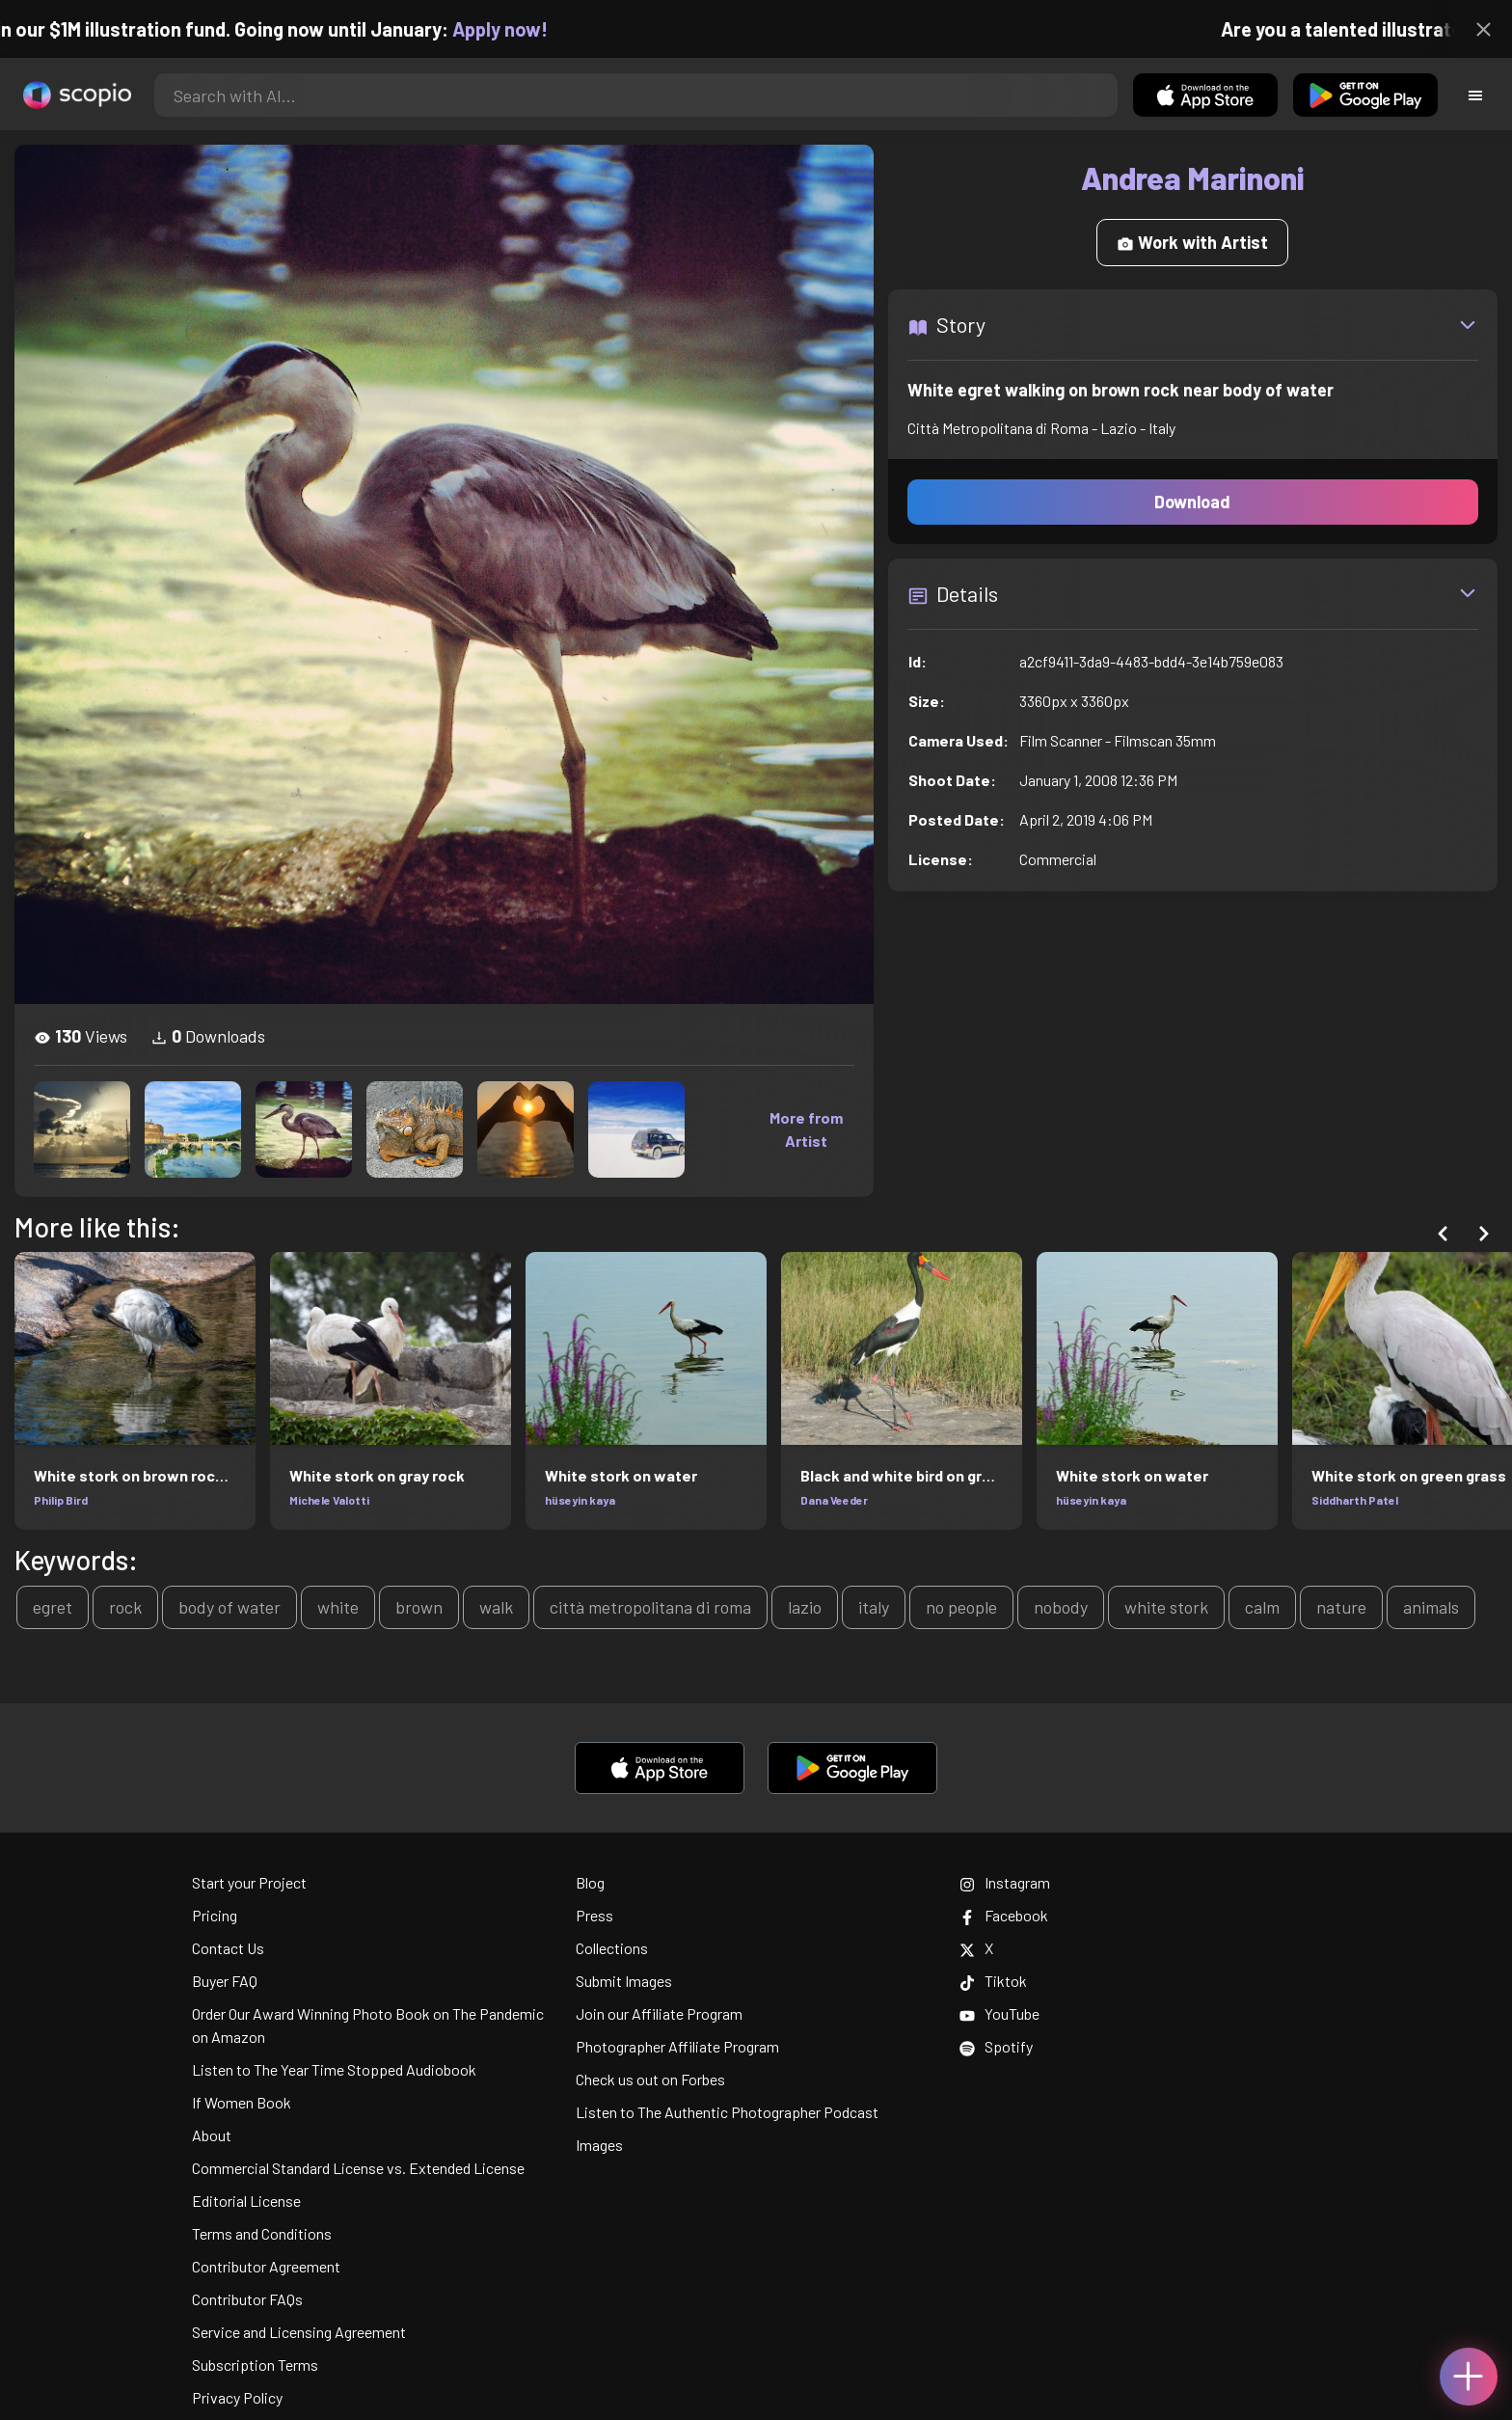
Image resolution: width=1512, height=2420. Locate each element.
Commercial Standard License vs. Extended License (358, 2168)
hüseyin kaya (580, 1500)
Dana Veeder (834, 1500)
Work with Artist (1192, 242)
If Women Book (241, 2102)
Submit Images (624, 1980)
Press (594, 1915)
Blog (590, 1882)
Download (1192, 501)
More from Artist (806, 1129)
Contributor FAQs (247, 2299)
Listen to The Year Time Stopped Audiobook (334, 2069)
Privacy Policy (237, 2397)
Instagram (1004, 1882)
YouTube (999, 2013)
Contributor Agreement (266, 2266)
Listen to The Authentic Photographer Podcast (727, 2112)
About (211, 2135)
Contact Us (228, 1948)
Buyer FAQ (224, 1980)
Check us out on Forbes (650, 2079)
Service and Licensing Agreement (299, 2332)
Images (599, 2144)
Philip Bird (61, 1500)
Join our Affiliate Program (659, 2013)
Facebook (1003, 1915)
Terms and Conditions (262, 2233)
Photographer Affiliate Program (677, 2046)
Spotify (996, 2046)
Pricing (214, 1915)
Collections (612, 1948)
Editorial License (246, 2200)
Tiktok (993, 1980)
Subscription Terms (255, 2364)
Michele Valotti (329, 1500)
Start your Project (249, 1882)
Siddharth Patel (1354, 1500)
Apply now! (518, 29)
